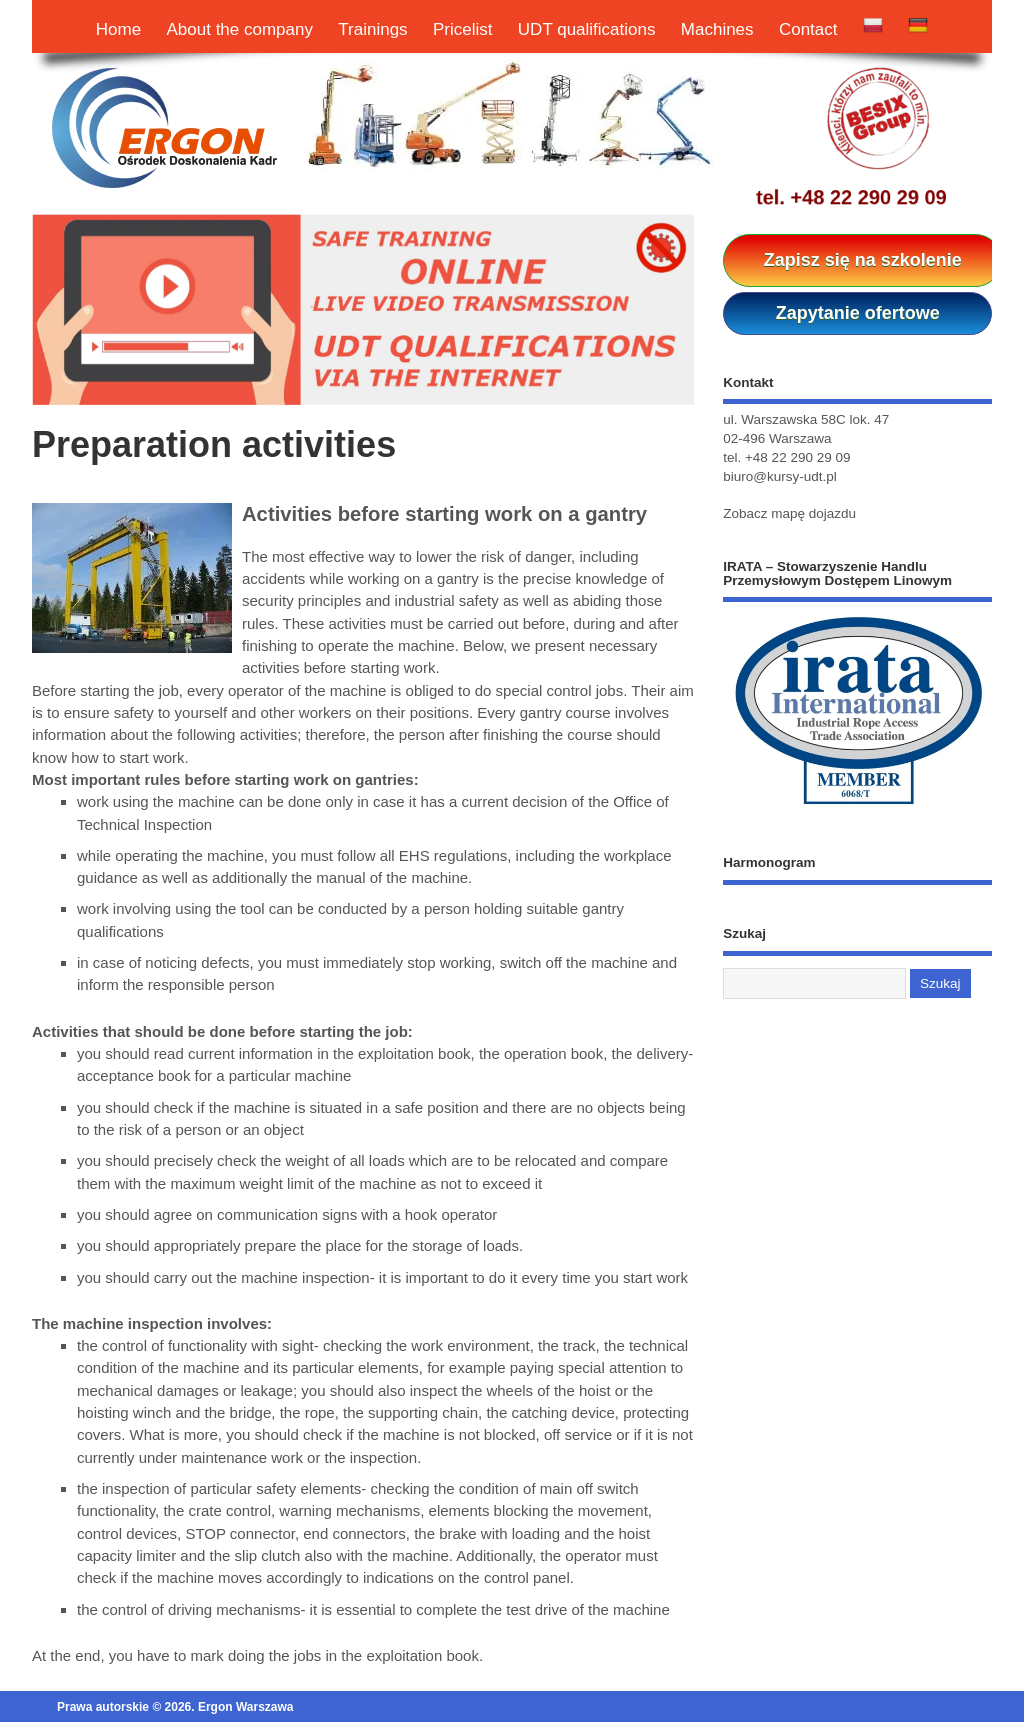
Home (118, 29)
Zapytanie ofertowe (858, 313)
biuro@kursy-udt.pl (780, 476)
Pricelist (463, 29)
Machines (717, 29)
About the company (240, 29)
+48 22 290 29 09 (868, 197)
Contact (808, 29)
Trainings (372, 29)
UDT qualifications (587, 29)
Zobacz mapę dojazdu (789, 513)
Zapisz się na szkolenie (863, 260)
